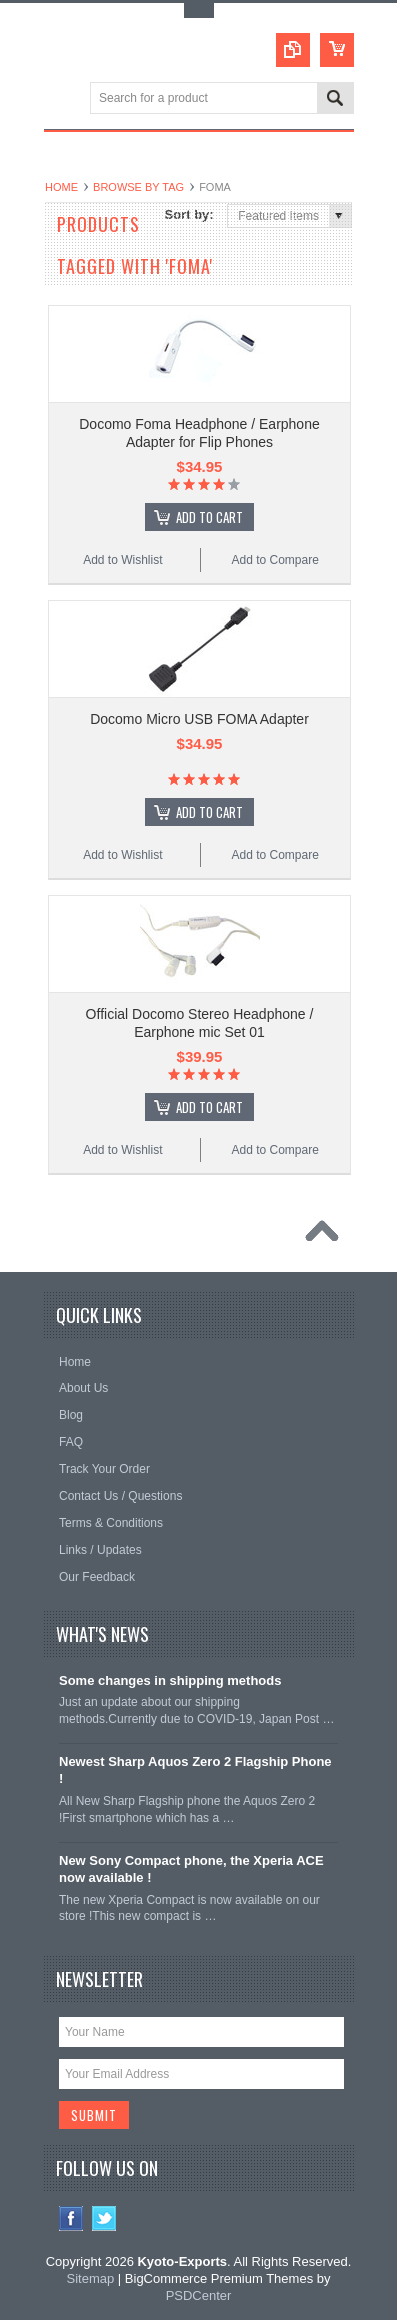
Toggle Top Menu (199, 10)
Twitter (104, 2218)
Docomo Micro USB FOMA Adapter (199, 719)
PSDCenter (199, 2295)
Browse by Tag (138, 187)
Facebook (71, 2218)
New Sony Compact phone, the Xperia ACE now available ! (191, 1869)
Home (61, 187)
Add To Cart (209, 517)
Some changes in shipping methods (170, 1680)
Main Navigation (61, 99)
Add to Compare (274, 560)
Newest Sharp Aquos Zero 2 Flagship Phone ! (195, 1770)
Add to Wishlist (122, 560)
